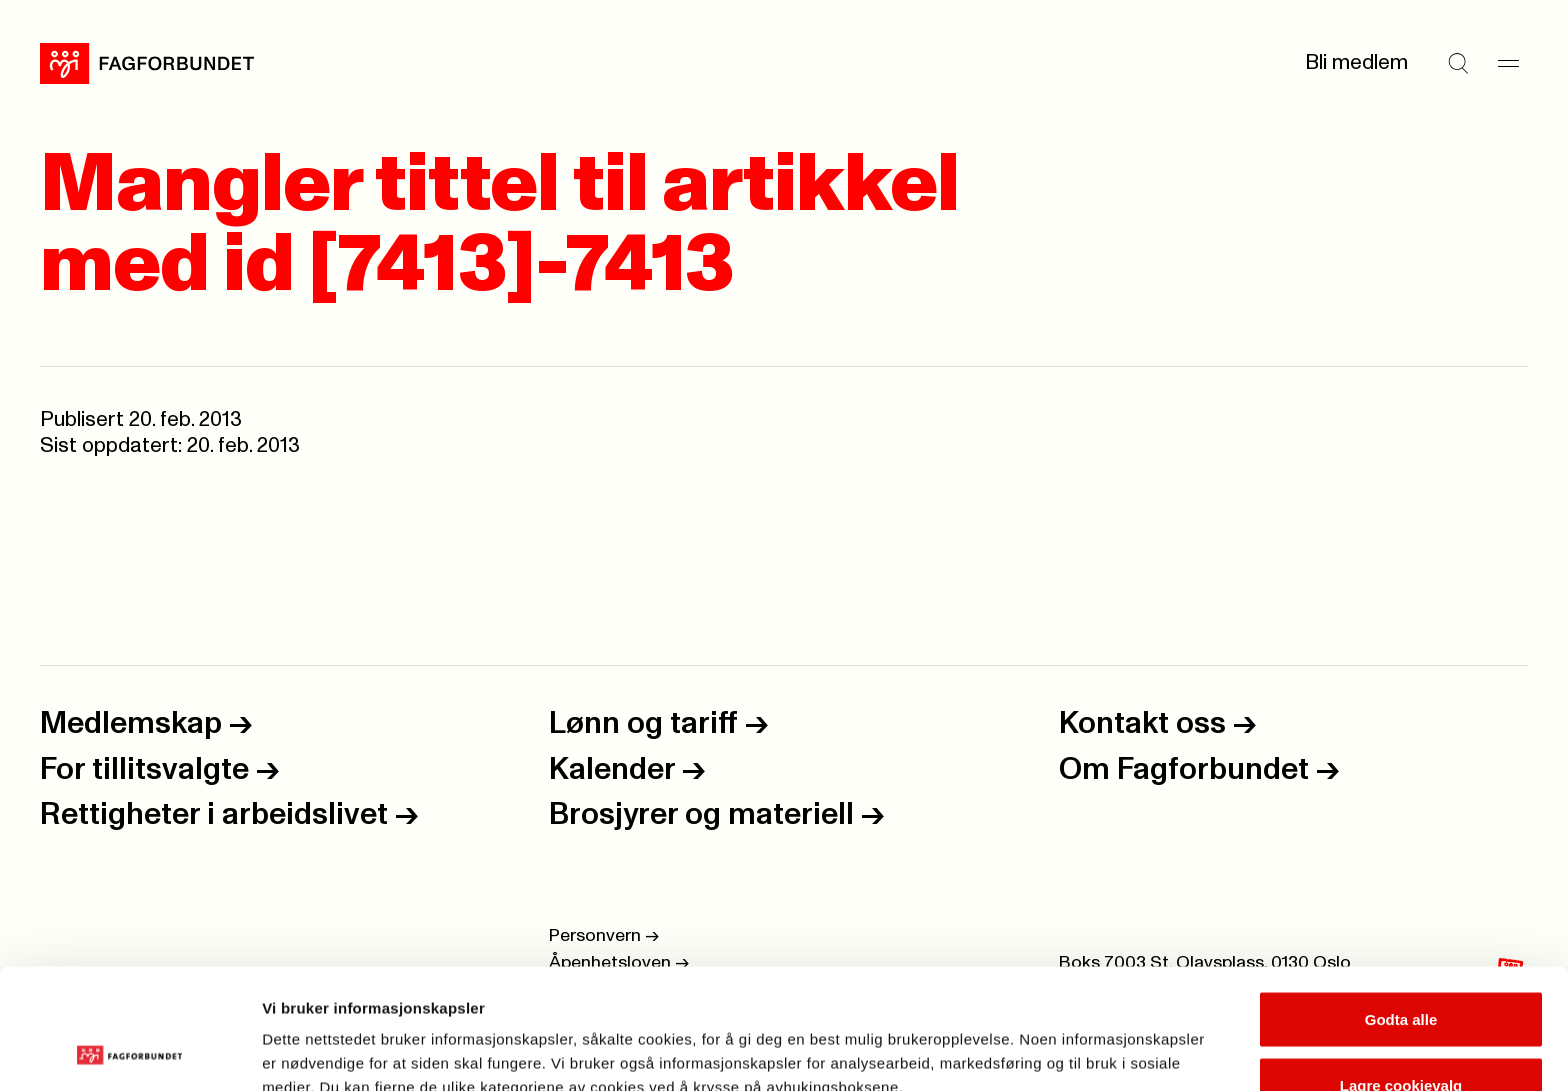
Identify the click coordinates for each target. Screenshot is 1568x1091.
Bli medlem (1356, 62)
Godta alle (1401, 906)
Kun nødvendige (1401, 1037)
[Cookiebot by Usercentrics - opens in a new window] (129, 1052)
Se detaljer (1075, 1039)
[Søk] (1458, 63)
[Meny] (1508, 63)
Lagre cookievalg (1401, 972)
